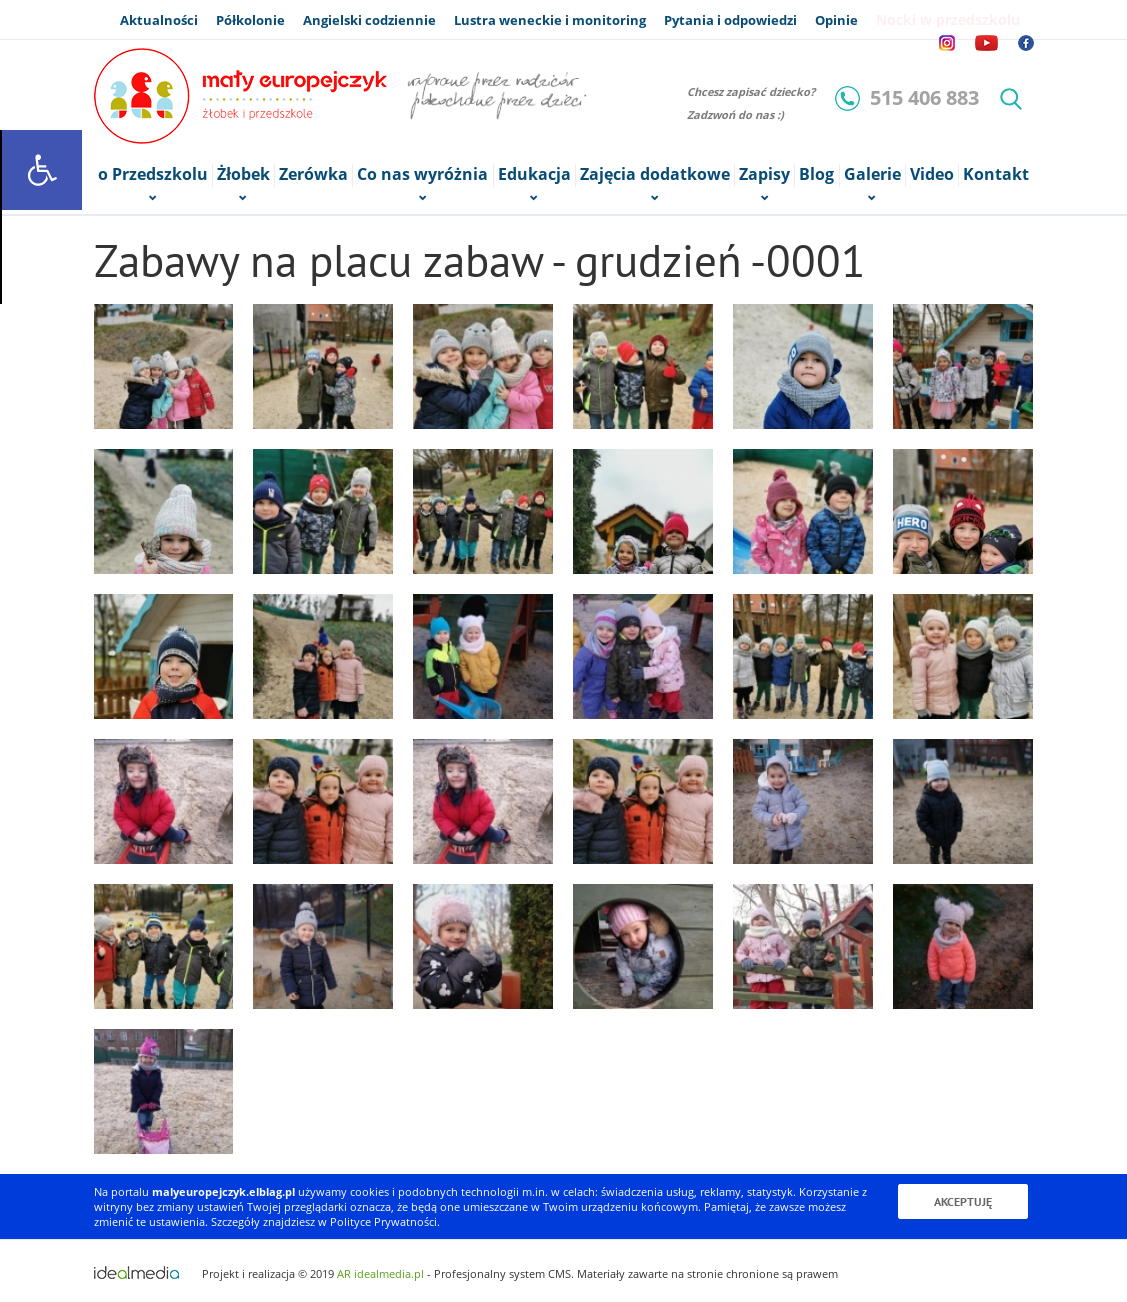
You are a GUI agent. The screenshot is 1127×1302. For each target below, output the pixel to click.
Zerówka (313, 174)
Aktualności (159, 20)
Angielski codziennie (369, 20)
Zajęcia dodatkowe (655, 175)
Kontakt (996, 174)
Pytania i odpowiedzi (730, 20)
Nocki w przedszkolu (948, 19)
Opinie (836, 20)
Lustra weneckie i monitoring (550, 20)
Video (932, 174)
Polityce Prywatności (383, 1221)
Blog (816, 174)
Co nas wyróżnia (422, 175)
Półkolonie (250, 20)
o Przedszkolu (153, 175)
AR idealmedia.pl (380, 1274)
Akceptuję (963, 1201)
